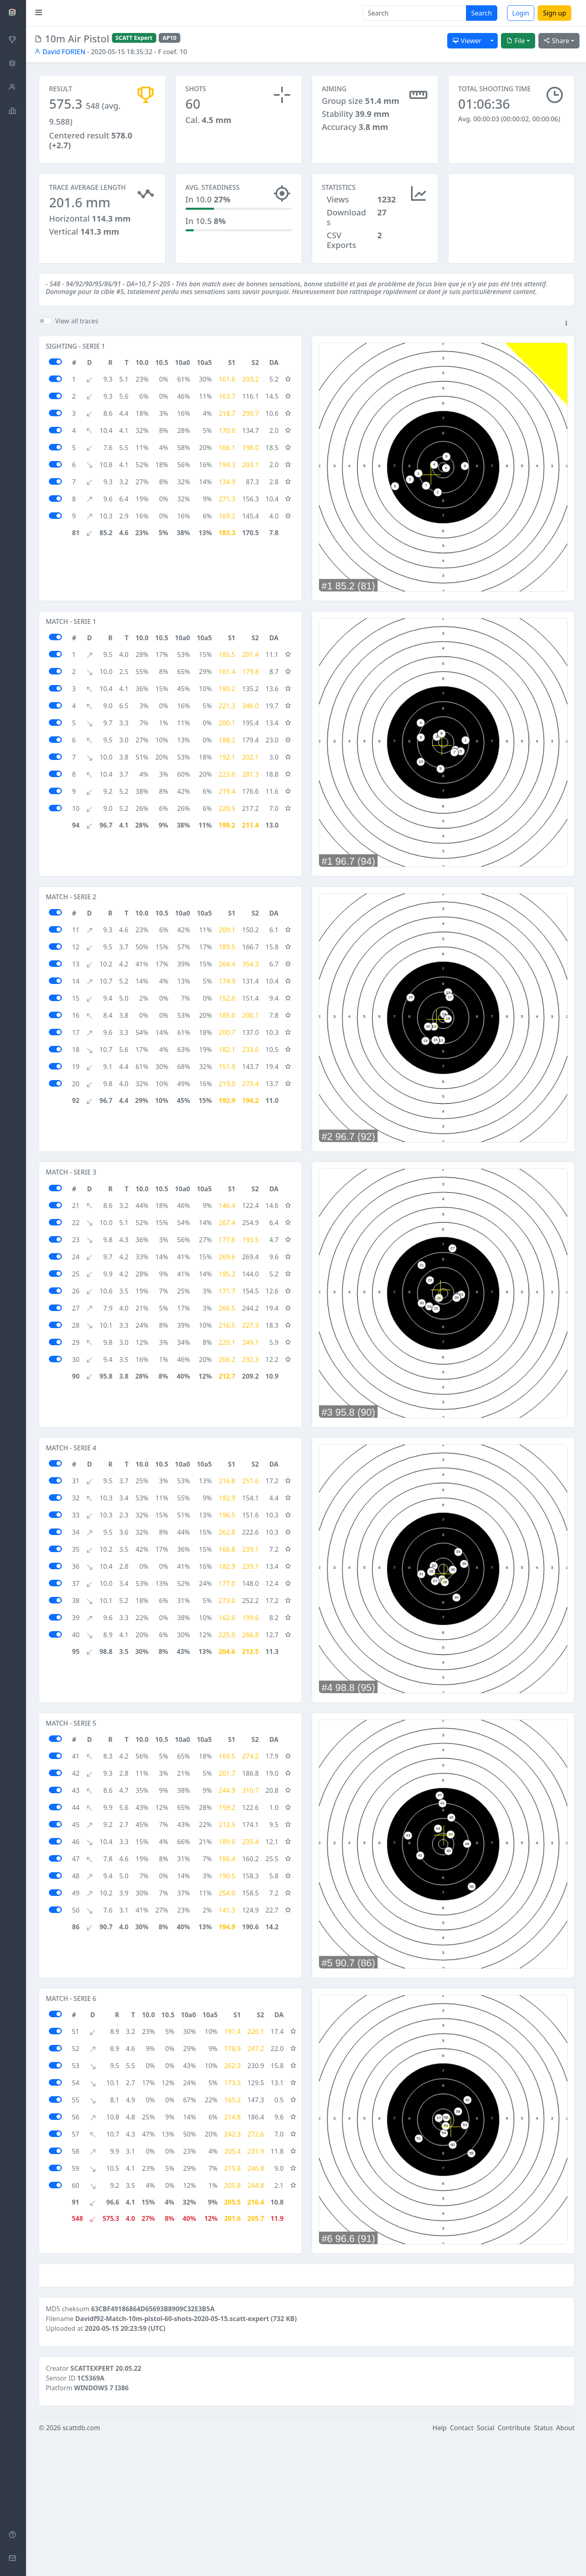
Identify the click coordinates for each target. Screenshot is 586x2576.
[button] (566, 324)
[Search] (414, 13)
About (565, 2564)
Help (440, 2564)
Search (481, 13)
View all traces (76, 320)
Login (520, 13)
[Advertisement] (511, 214)
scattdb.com (81, 2564)
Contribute (514, 2564)
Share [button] (556, 40)
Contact (462, 2564)
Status (543, 2564)
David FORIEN (59, 51)
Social (485, 2564)
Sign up (554, 13)
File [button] (515, 40)
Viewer (467, 40)
